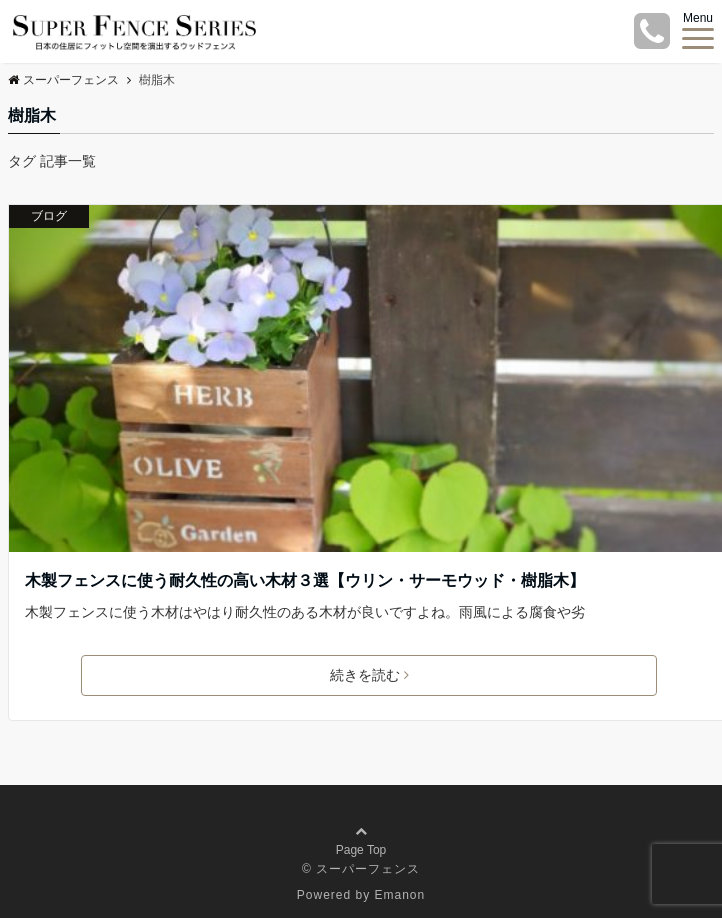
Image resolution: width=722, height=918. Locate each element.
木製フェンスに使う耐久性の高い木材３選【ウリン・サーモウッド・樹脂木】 (305, 580)
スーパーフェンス (63, 80)
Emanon (400, 895)
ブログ (49, 216)
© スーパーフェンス (361, 869)
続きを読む (369, 675)
